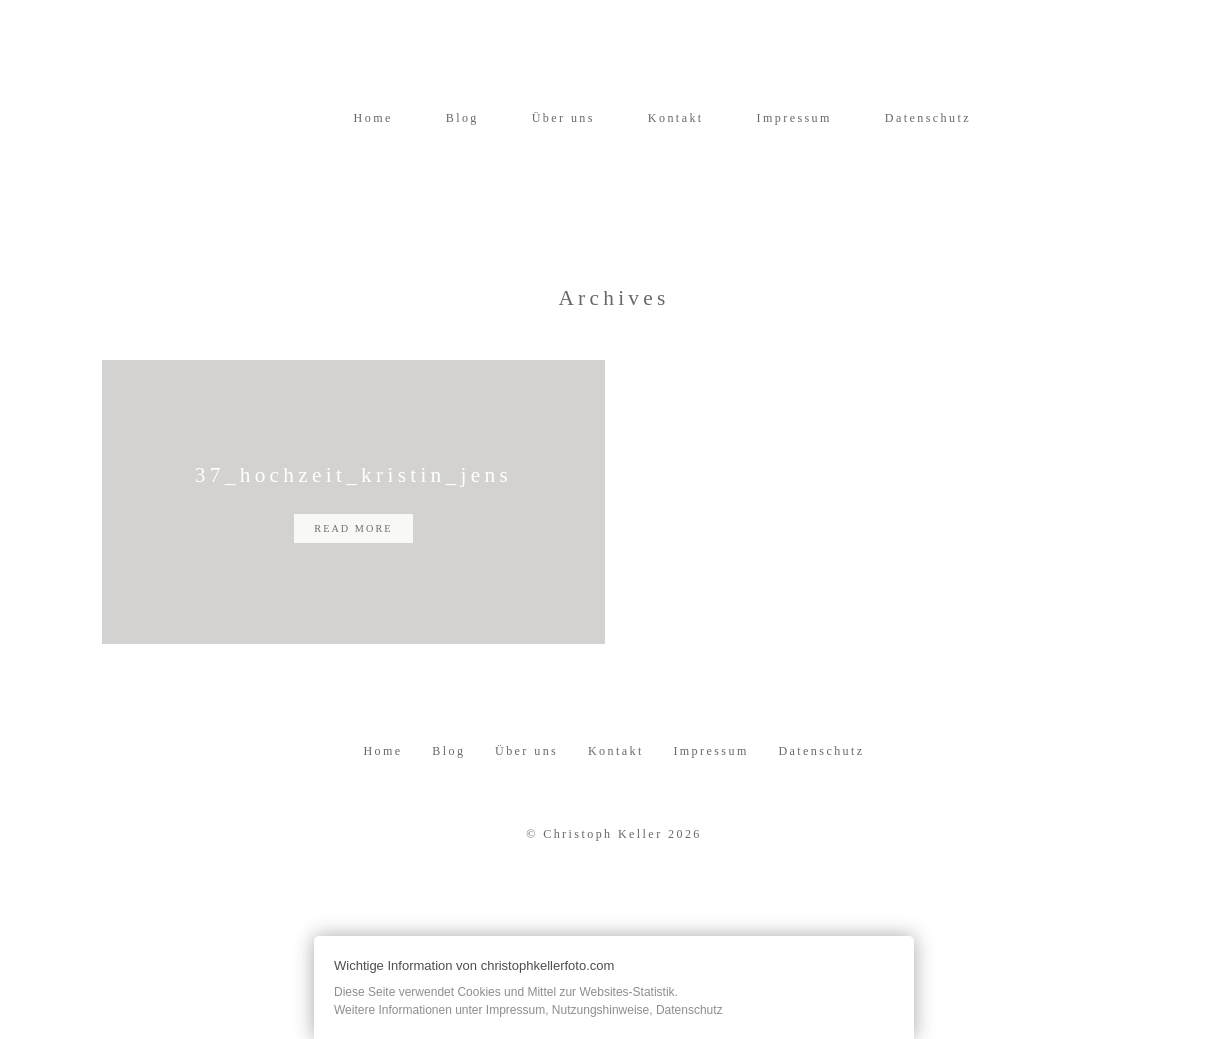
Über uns (563, 118)
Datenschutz (928, 118)
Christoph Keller (602, 870)
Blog (462, 118)
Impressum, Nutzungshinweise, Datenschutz (604, 1010)
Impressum (794, 118)
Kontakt (676, 118)
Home (373, 118)
